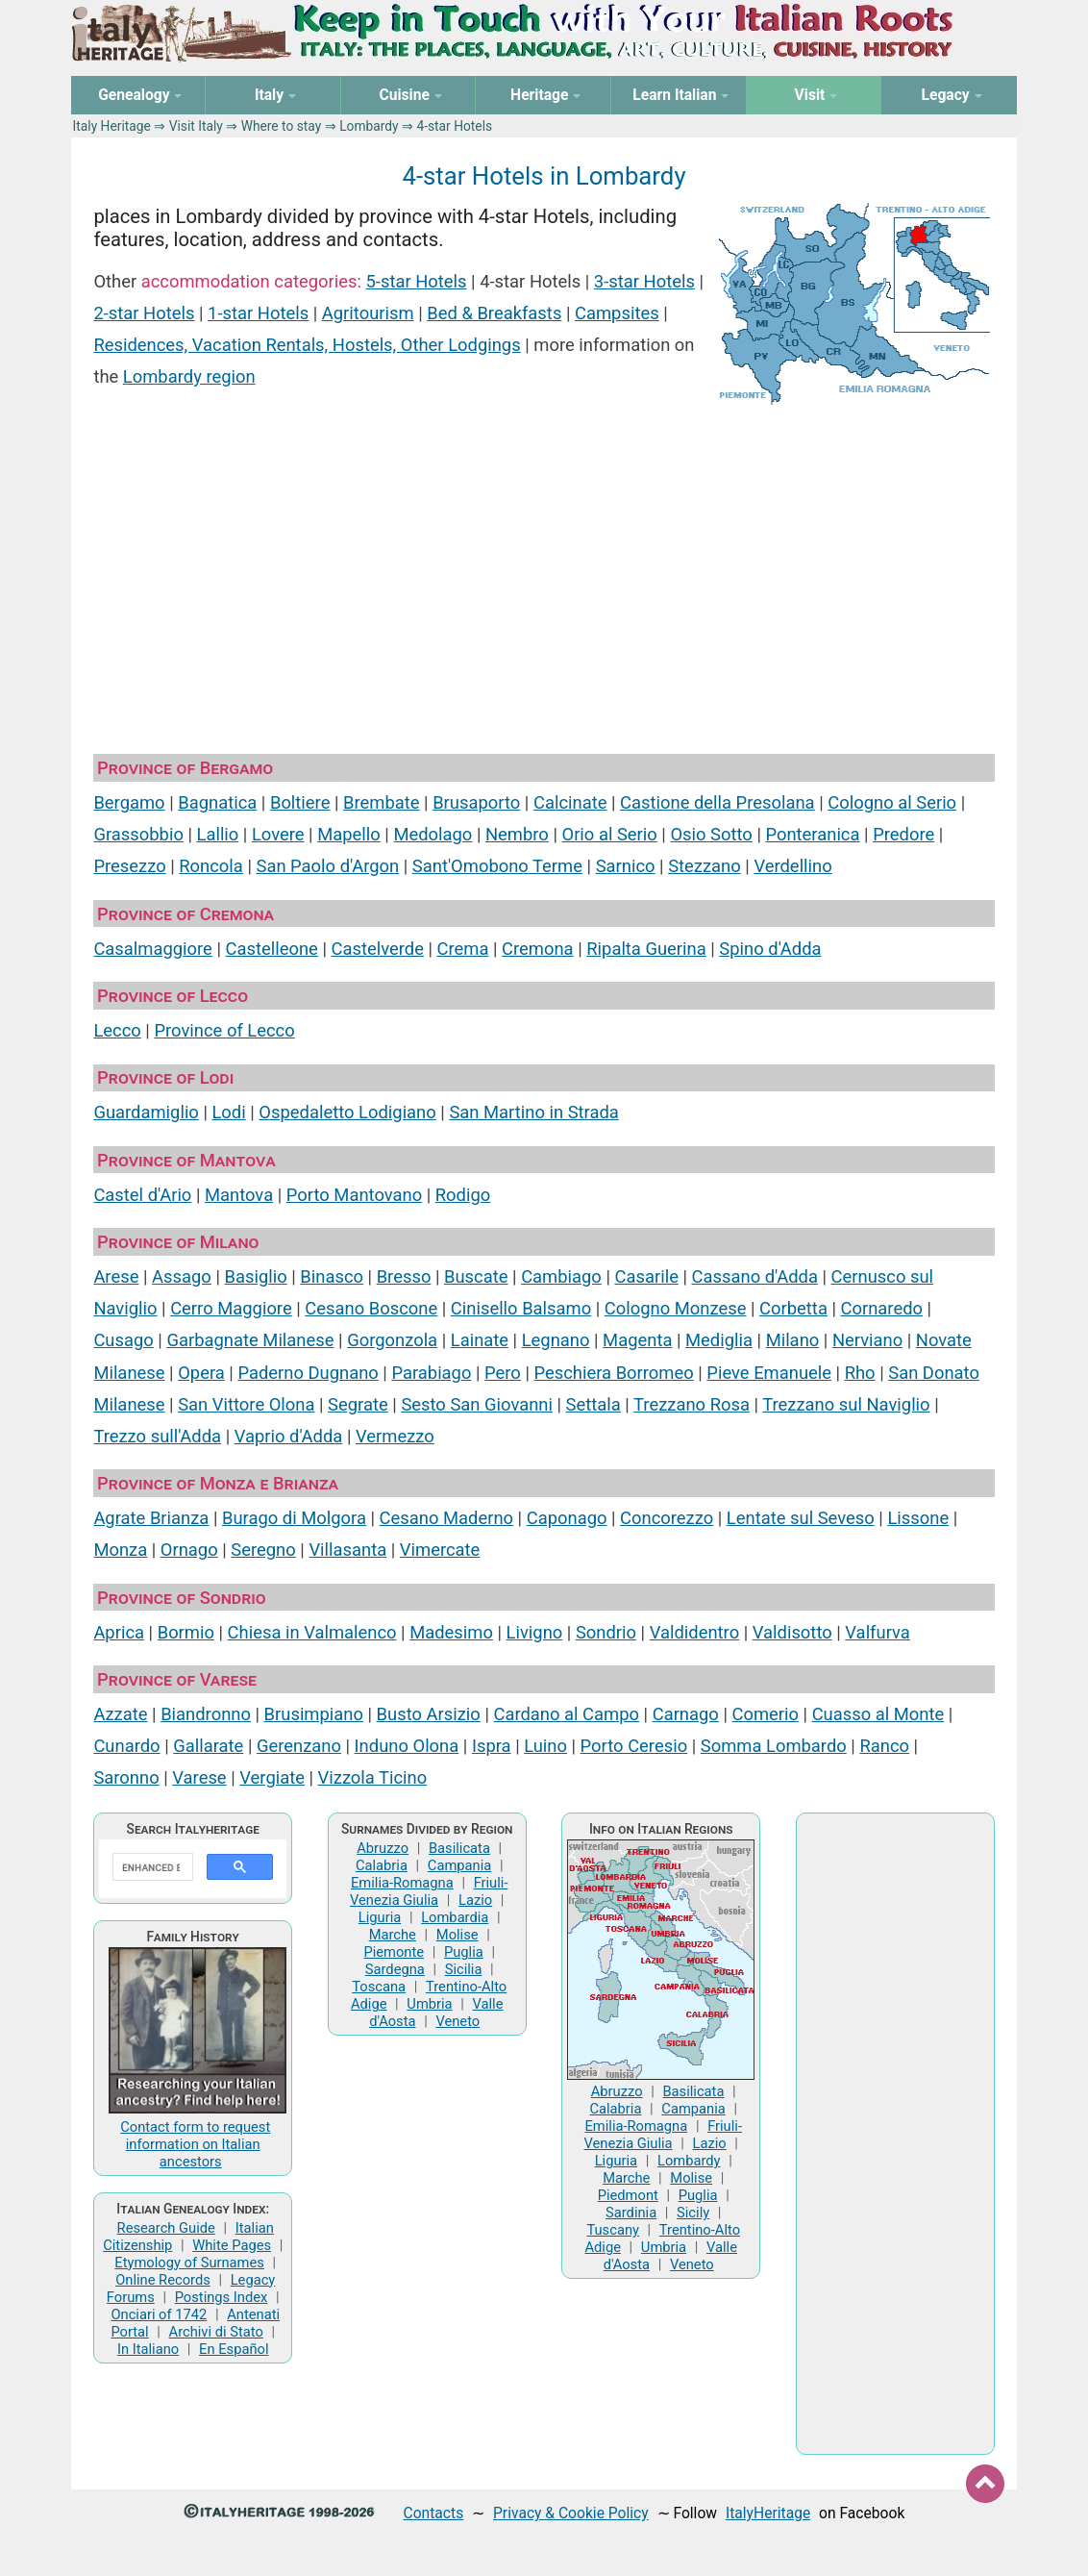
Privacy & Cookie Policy (571, 2513)
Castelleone (272, 948)
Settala (593, 1404)
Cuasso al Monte (878, 1714)
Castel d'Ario (142, 1195)
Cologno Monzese (676, 1308)
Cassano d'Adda (755, 1276)
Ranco (884, 1746)
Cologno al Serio (892, 802)
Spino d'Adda (770, 948)
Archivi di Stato (216, 2331)
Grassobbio (138, 834)
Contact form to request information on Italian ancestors (195, 2144)
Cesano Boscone (371, 1308)
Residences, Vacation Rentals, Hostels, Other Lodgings (306, 345)
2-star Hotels (143, 313)
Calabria (382, 1865)
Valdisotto (792, 1632)
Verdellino (792, 866)
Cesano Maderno (446, 1518)
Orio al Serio (608, 834)
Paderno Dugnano (307, 1373)
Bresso (404, 1276)
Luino (545, 1746)
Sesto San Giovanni (477, 1404)
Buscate (476, 1276)
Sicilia (463, 1969)
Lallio (218, 834)
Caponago (567, 1518)
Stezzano (704, 866)
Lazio (475, 1900)
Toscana (379, 1986)
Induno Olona (407, 1746)
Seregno (263, 1549)
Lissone (918, 1518)
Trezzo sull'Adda (157, 1436)
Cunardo (126, 1746)
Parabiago (431, 1373)
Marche (392, 1934)
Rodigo (462, 1195)
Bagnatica (217, 802)
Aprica (118, 1632)
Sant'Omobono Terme (497, 866)
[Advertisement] (543, 575)
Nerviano (867, 1340)
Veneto (457, 2021)
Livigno (535, 1632)
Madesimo (451, 1632)
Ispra (491, 1746)
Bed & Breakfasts (494, 313)
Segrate (358, 1404)
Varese (199, 1777)
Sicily (693, 2212)
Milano (793, 1340)
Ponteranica (812, 834)
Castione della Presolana (717, 802)
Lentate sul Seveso (801, 1518)
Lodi (228, 1112)
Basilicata (459, 1848)
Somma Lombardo (774, 1746)
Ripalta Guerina (645, 948)
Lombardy (368, 126)
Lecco (116, 1030)
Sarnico (625, 866)
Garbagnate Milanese (250, 1340)
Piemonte (393, 1952)
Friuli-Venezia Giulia (428, 1891)
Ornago (189, 1549)
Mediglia (719, 1340)
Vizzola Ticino (373, 1777)
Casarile (646, 1276)
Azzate (120, 1714)
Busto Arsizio (429, 1714)
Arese (115, 1276)
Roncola (211, 866)
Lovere (278, 834)
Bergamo (128, 802)
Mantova (239, 1195)
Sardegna (395, 1969)
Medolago (432, 834)
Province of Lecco (224, 1030)
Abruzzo (382, 1848)
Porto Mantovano (354, 1195)
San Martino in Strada (533, 1112)
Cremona (538, 948)
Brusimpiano (313, 1714)
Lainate (479, 1340)
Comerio (765, 1714)
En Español (233, 2349)
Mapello (349, 834)
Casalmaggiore (152, 948)
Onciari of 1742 (159, 2314)
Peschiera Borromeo (613, 1373)
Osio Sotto (711, 834)
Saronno (126, 1777)
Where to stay (281, 126)
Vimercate (440, 1549)
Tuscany (612, 2229)
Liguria (380, 1917)
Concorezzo (666, 1518)
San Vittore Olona (246, 1404)
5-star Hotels (415, 281)
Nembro (517, 834)
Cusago (123, 1340)
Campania (459, 1865)
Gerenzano (299, 1746)
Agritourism (368, 313)
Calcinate (569, 802)
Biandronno (206, 1714)
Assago (181, 1276)
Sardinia (631, 2212)
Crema (463, 948)
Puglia (463, 1952)
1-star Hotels (258, 313)
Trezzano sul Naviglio (845, 1404)
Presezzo (129, 866)
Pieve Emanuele (768, 1373)
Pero (502, 1373)
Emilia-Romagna (402, 1882)
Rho (860, 1373)
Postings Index (221, 2297)
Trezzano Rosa (691, 1404)
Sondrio (606, 1632)
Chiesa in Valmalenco (312, 1632)
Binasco (331, 1276)
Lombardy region (189, 376)
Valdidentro (694, 1632)
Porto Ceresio (634, 1746)
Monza (120, 1549)
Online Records (162, 2279)
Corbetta (793, 1308)
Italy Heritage (112, 126)
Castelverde (377, 948)
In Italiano (148, 2349)
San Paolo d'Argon (327, 866)
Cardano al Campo (566, 1714)
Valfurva (877, 1632)
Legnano (556, 1340)
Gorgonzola (392, 1340)
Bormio (186, 1632)
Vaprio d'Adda (289, 1436)
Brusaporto (476, 802)
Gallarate (208, 1746)
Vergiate (272, 1777)
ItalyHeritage (768, 2513)
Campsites (617, 313)
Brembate (381, 802)
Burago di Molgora (294, 1518)
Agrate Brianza (151, 1518)
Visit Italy (196, 126)
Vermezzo (395, 1436)
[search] (151, 1867)
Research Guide (166, 2228)
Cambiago (561, 1276)
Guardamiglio (145, 1112)
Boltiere (300, 802)
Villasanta (347, 1549)
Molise (457, 1934)
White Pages (231, 2245)
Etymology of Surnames (189, 2262)
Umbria (429, 2004)
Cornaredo (882, 1308)
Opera (201, 1373)
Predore (903, 834)
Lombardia (454, 1917)
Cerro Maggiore (231, 1308)
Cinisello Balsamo (521, 1308)
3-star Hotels (644, 281)
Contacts (434, 2513)
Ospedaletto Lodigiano (347, 1112)
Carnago (686, 1714)
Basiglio (256, 1276)
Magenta (637, 1340)
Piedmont (628, 2195)
